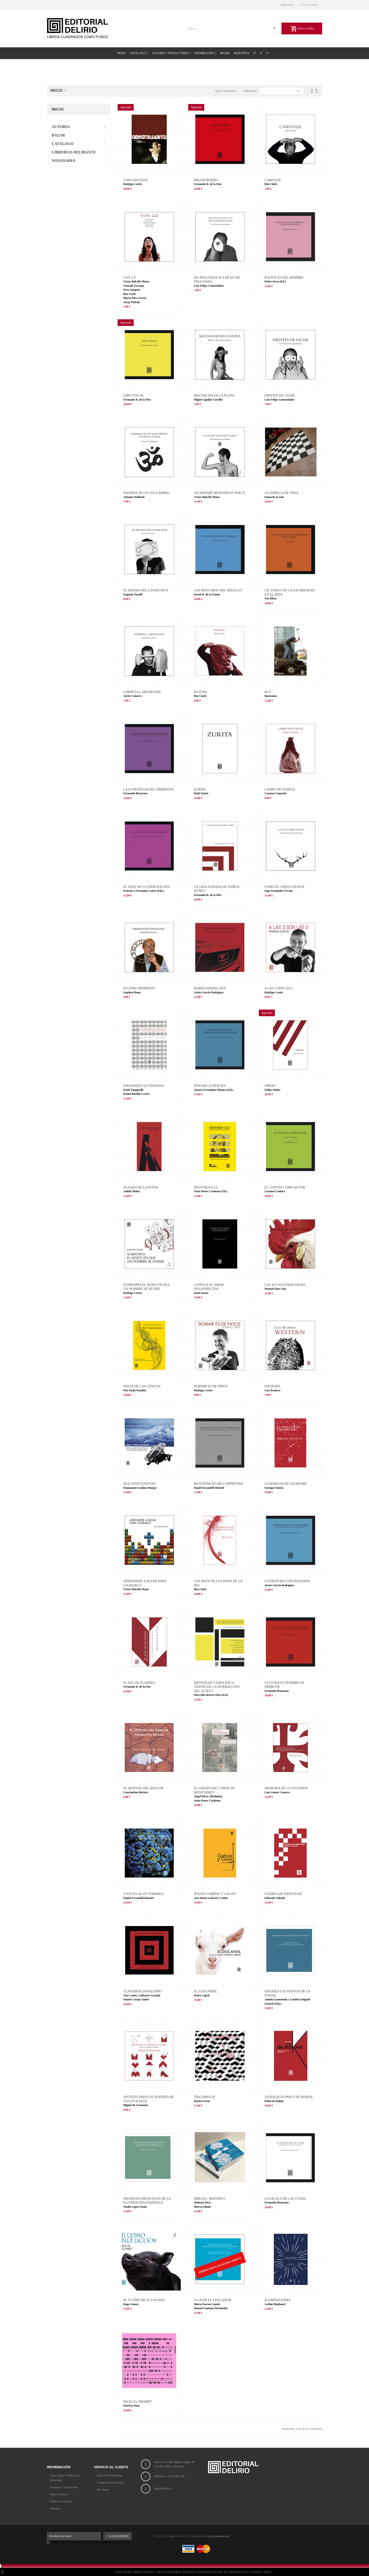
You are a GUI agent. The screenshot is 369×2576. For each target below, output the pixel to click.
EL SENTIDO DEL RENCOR (143, 1788)
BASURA (200, 692)
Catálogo (62, 144)
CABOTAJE (273, 180)
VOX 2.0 (129, 277)
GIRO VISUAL (133, 395)
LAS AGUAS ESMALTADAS (285, 1285)
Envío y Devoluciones (109, 2475)
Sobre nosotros (58, 2494)
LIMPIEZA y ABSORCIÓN (142, 692)
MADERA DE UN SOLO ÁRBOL (146, 493)
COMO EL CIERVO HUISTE (285, 887)
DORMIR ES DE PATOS (211, 1386)
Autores (61, 127)
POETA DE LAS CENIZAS (141, 1386)
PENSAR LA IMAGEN (210, 1085)
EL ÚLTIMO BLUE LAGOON (144, 2300)
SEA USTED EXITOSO (139, 1483)
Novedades (63, 161)
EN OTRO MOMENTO (139, 988)
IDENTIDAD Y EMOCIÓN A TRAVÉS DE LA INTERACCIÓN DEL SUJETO (217, 1687)
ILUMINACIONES (278, 2300)
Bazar (58, 135)
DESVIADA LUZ (206, 1187)
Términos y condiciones (64, 2487)
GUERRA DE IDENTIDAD (283, 1894)
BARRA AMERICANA (210, 988)
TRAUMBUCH (204, 2097)
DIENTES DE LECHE (280, 395)
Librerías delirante (74, 152)
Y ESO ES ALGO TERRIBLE (143, 1894)
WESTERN (272, 1386)
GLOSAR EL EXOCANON (212, 2300)
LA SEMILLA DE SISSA (282, 493)
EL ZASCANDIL (205, 1991)
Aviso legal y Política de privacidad (65, 2478)
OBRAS (270, 1085)
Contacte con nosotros (110, 2482)
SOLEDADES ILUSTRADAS (143, 1085)
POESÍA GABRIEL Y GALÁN (215, 1894)
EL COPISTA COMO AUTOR (285, 1187)
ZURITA (200, 789)
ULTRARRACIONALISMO (142, 1991)
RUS (268, 692)
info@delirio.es (163, 2488)
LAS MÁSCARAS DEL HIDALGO (218, 590)
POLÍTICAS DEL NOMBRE (284, 277)
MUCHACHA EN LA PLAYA (214, 395)
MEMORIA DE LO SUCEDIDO (286, 1788)
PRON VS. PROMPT (137, 2401)
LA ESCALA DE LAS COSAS (285, 2198)
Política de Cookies (61, 2501)
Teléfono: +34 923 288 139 (169, 2476)
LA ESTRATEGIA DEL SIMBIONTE (148, 789)
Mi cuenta (103, 2489)
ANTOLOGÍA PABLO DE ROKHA (289, 2097)
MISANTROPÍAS (206, 180)
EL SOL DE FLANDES (139, 1683)
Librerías (55, 2508)
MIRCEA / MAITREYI (209, 2198)
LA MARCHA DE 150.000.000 (285, 1483)
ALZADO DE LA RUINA (140, 1187)
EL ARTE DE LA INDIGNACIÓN (146, 887)
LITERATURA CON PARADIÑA (287, 1581)
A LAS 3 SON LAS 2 (279, 988)
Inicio (58, 109)
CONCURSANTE (135, 180)
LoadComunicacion (218, 2536)
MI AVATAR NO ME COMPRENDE (218, 1483)
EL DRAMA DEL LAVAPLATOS (145, 590)
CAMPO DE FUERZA (280, 789)
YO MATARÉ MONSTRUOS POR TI (219, 493)
